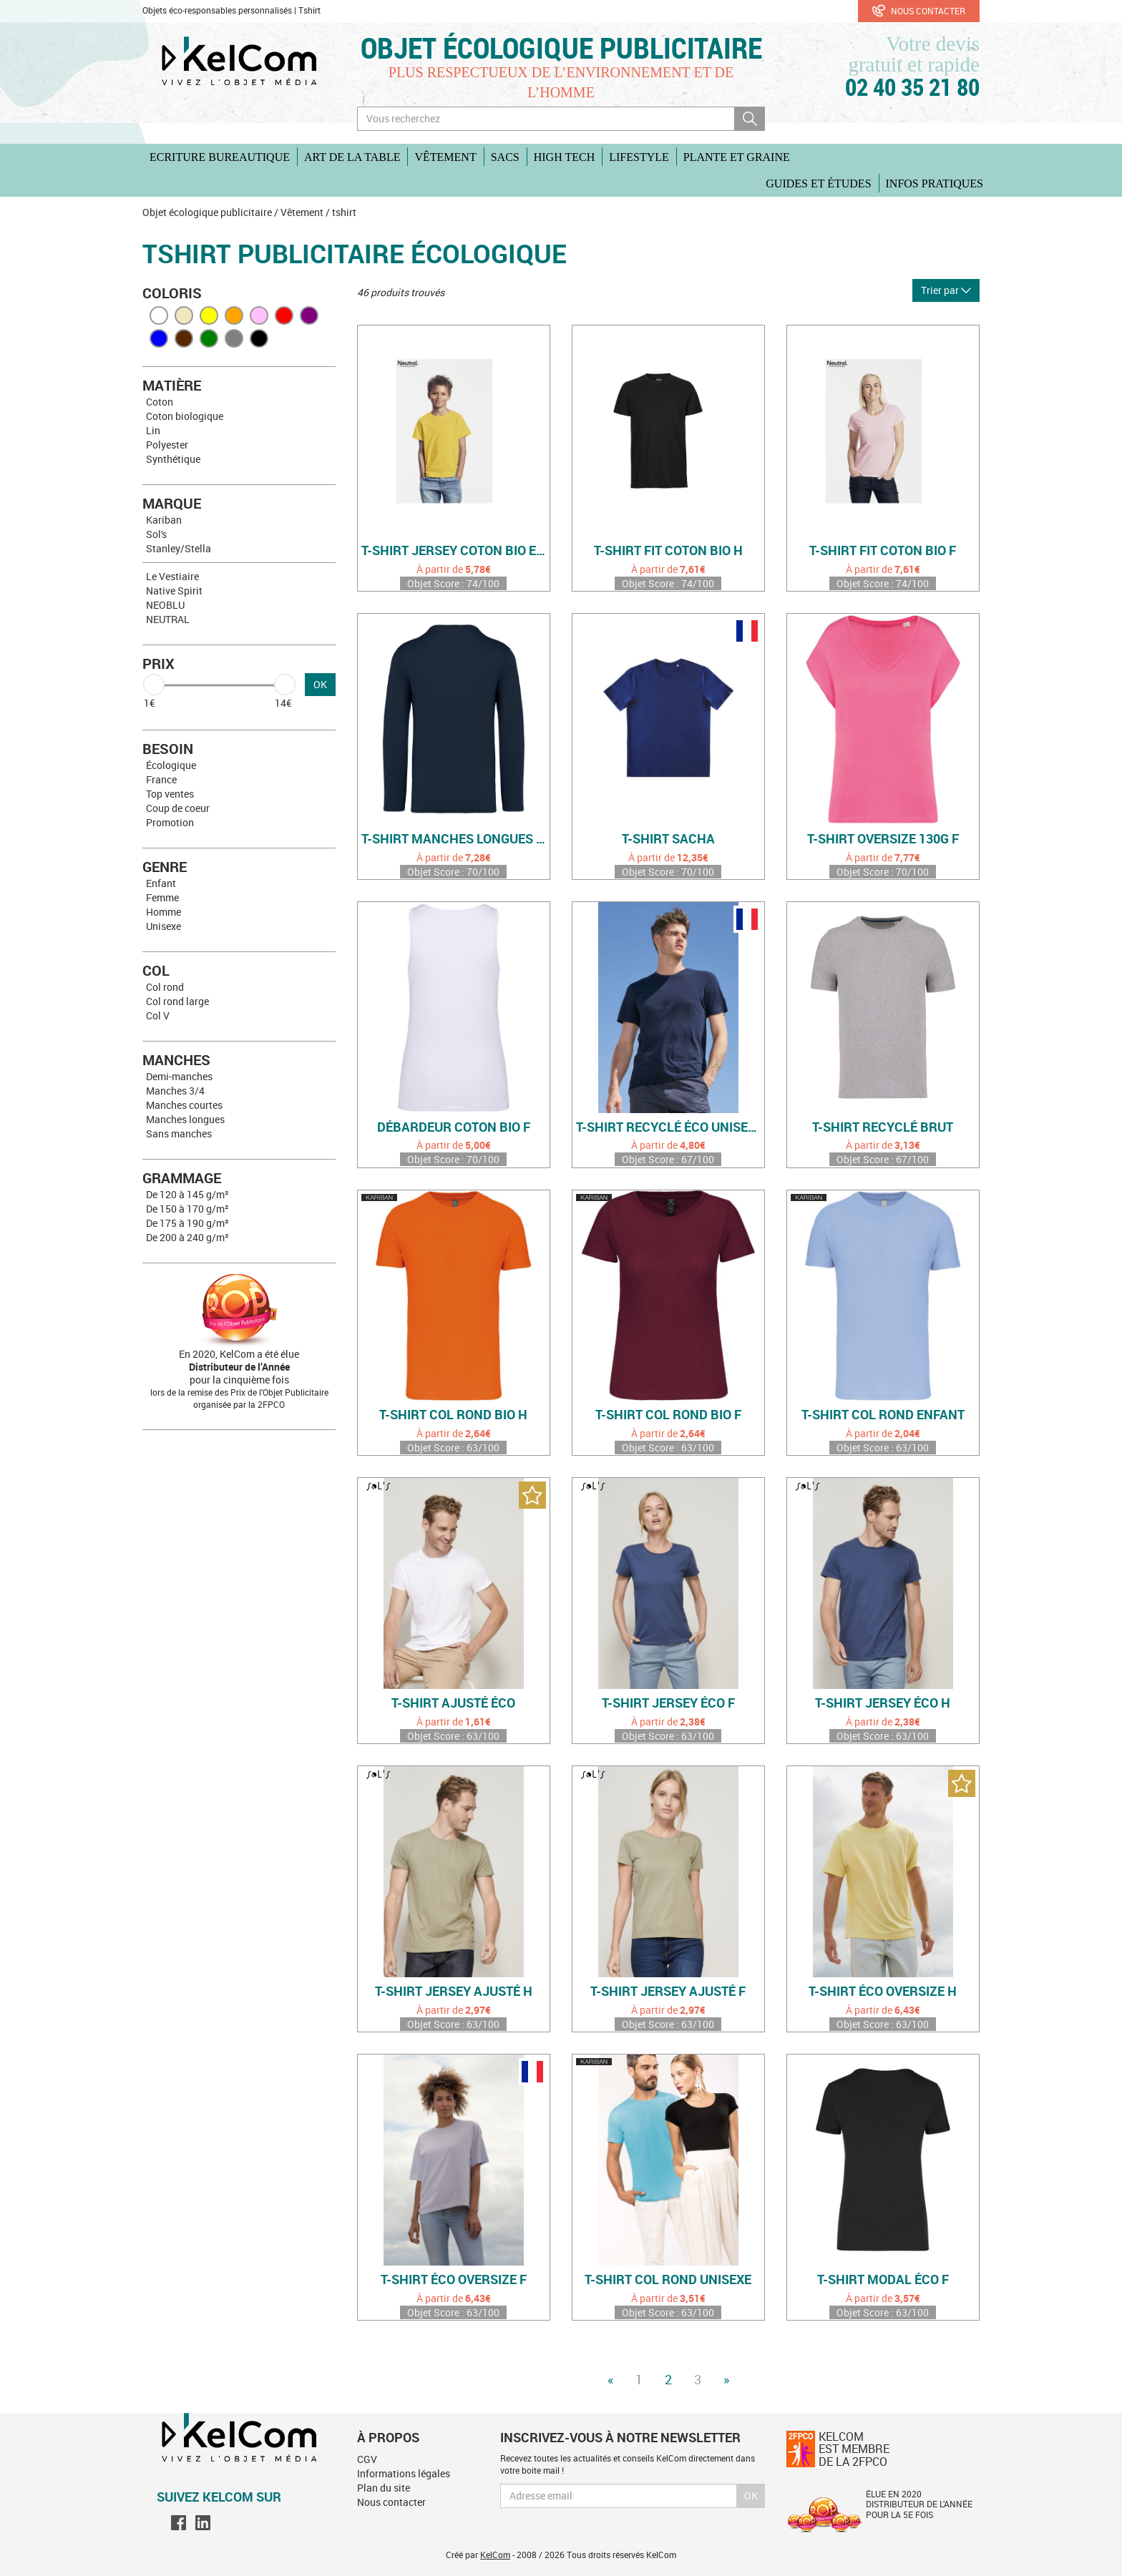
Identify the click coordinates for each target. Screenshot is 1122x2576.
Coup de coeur (178, 808)
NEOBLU (165, 605)
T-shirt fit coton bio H (668, 551)
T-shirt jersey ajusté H (453, 1991)
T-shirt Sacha (668, 839)
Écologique (171, 765)
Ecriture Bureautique (220, 157)
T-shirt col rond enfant (883, 1415)
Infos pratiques (934, 183)
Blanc (159, 315)
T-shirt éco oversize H (883, 1991)
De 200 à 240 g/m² (187, 1237)
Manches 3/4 (175, 1090)
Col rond (165, 987)
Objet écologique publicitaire (561, 47)
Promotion (170, 822)
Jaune (209, 315)
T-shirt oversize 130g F (883, 839)
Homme (163, 912)
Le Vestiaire (172, 576)
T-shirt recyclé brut (882, 1127)
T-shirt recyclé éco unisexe (669, 1127)
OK (320, 684)
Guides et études (818, 183)
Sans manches (179, 1133)
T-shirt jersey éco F (668, 1703)
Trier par (946, 290)
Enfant (161, 883)
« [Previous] (610, 2379)
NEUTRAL (168, 619)
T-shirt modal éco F (883, 2280)
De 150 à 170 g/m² (187, 1208)
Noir (259, 338)
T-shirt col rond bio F (668, 1415)
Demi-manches (179, 1076)
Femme (162, 897)
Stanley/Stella (178, 548)
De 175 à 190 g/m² (187, 1223)
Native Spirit (174, 590)
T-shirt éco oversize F (454, 2280)
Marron (184, 338)
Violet (309, 315)
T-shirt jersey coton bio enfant (455, 551)
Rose (259, 315)
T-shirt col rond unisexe (668, 2280)
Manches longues (185, 1119)
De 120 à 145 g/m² (187, 1194)
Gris (234, 338)
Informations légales (403, 2473)
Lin (153, 430)
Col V (158, 1015)
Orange (234, 315)
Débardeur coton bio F (453, 1127)
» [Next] (726, 2379)
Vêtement (445, 157)
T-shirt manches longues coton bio (455, 839)
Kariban (164, 520)
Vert (209, 338)
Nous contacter (918, 10)
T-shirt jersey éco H (882, 1703)
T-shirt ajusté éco (453, 1703)
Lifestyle (639, 157)
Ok (751, 2495)
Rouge (284, 315)
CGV (367, 2459)
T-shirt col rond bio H (453, 1415)
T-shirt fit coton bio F (882, 551)
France (161, 779)
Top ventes (170, 793)
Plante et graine (736, 157)
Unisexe (163, 926)
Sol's (156, 534)
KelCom (495, 2554)
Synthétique (173, 459)
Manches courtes (184, 1105)
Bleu (159, 338)
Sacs (505, 157)
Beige (184, 315)
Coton (159, 401)
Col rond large (177, 1001)
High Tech (564, 157)
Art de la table (352, 157)
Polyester (167, 444)
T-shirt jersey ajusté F (668, 1991)
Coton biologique (184, 416)
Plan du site (383, 2487)
